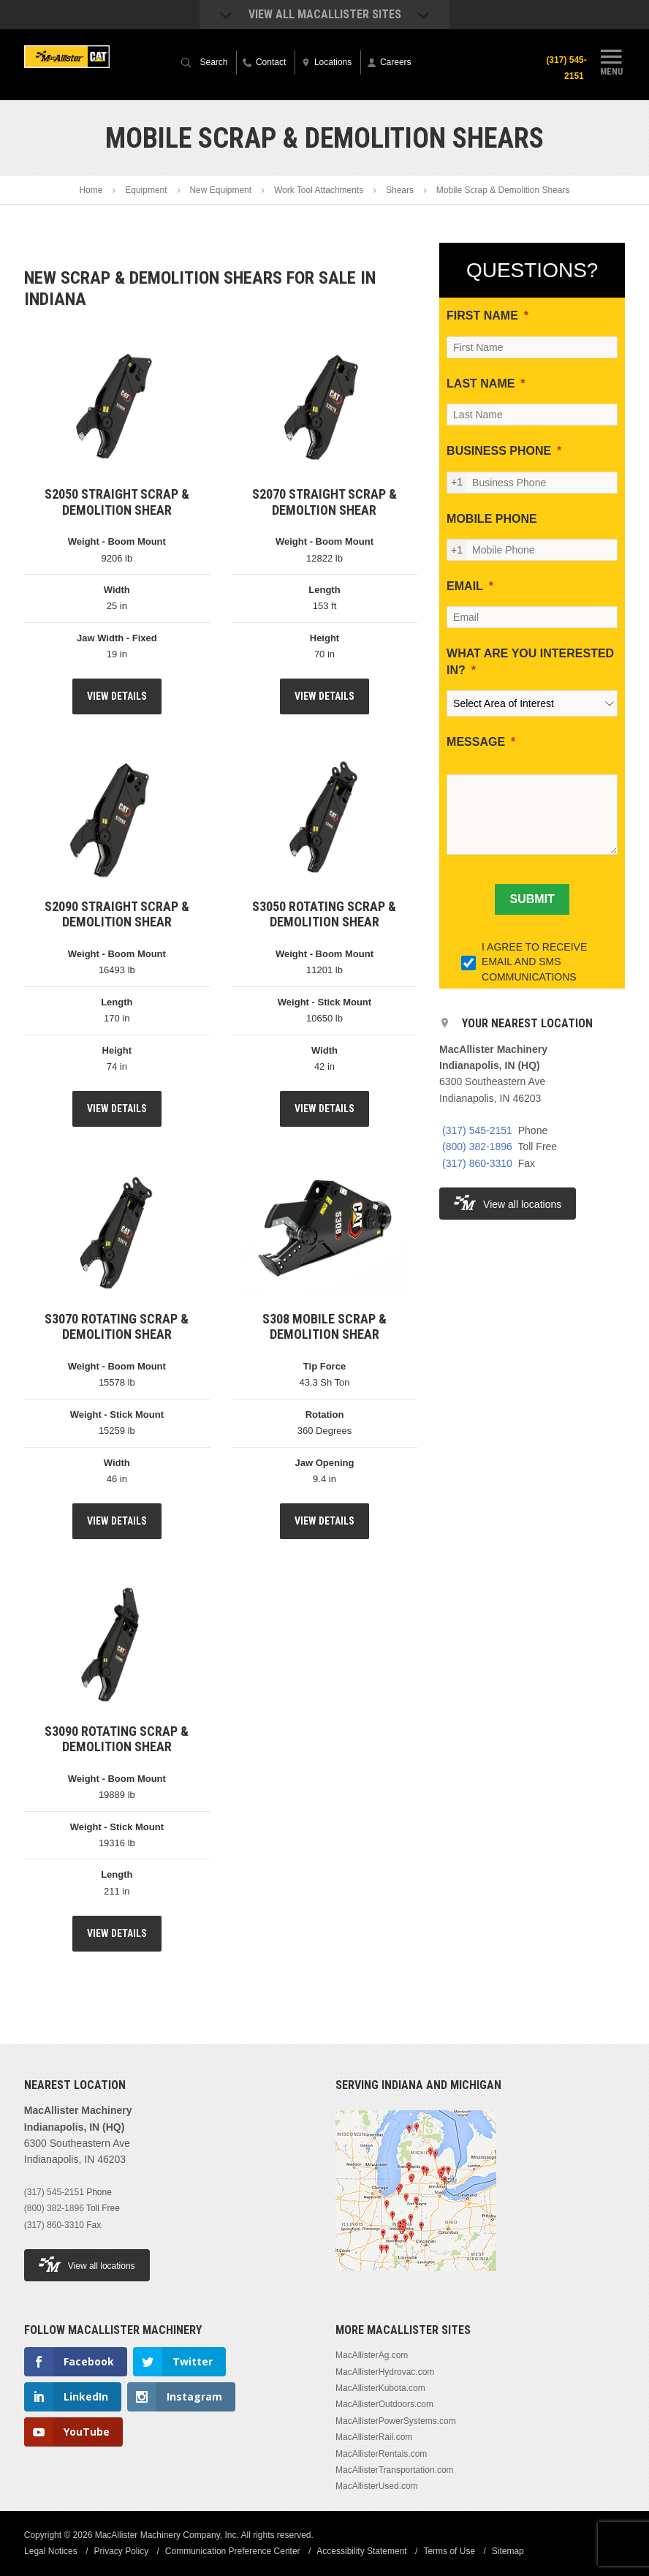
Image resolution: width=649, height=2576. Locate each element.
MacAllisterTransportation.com (394, 2470)
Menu (611, 60)
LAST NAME (481, 383)
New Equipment (220, 190)
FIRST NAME (482, 315)
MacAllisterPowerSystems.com (395, 2421)
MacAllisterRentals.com (381, 2454)
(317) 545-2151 (567, 68)
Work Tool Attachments (318, 190)
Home (90, 190)
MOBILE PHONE (492, 519)
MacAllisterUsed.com (376, 2486)
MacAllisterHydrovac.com (384, 2372)
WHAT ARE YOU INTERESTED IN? (530, 661)
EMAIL (465, 586)
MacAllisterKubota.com (380, 2388)
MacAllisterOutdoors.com (384, 2404)
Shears (400, 190)
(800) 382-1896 (477, 1146)
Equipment (146, 190)
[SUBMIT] (532, 899)
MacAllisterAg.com (371, 2355)
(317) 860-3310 (477, 1163)
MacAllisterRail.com (373, 2437)
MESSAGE (476, 742)
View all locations (507, 1202)
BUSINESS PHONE (499, 451)
